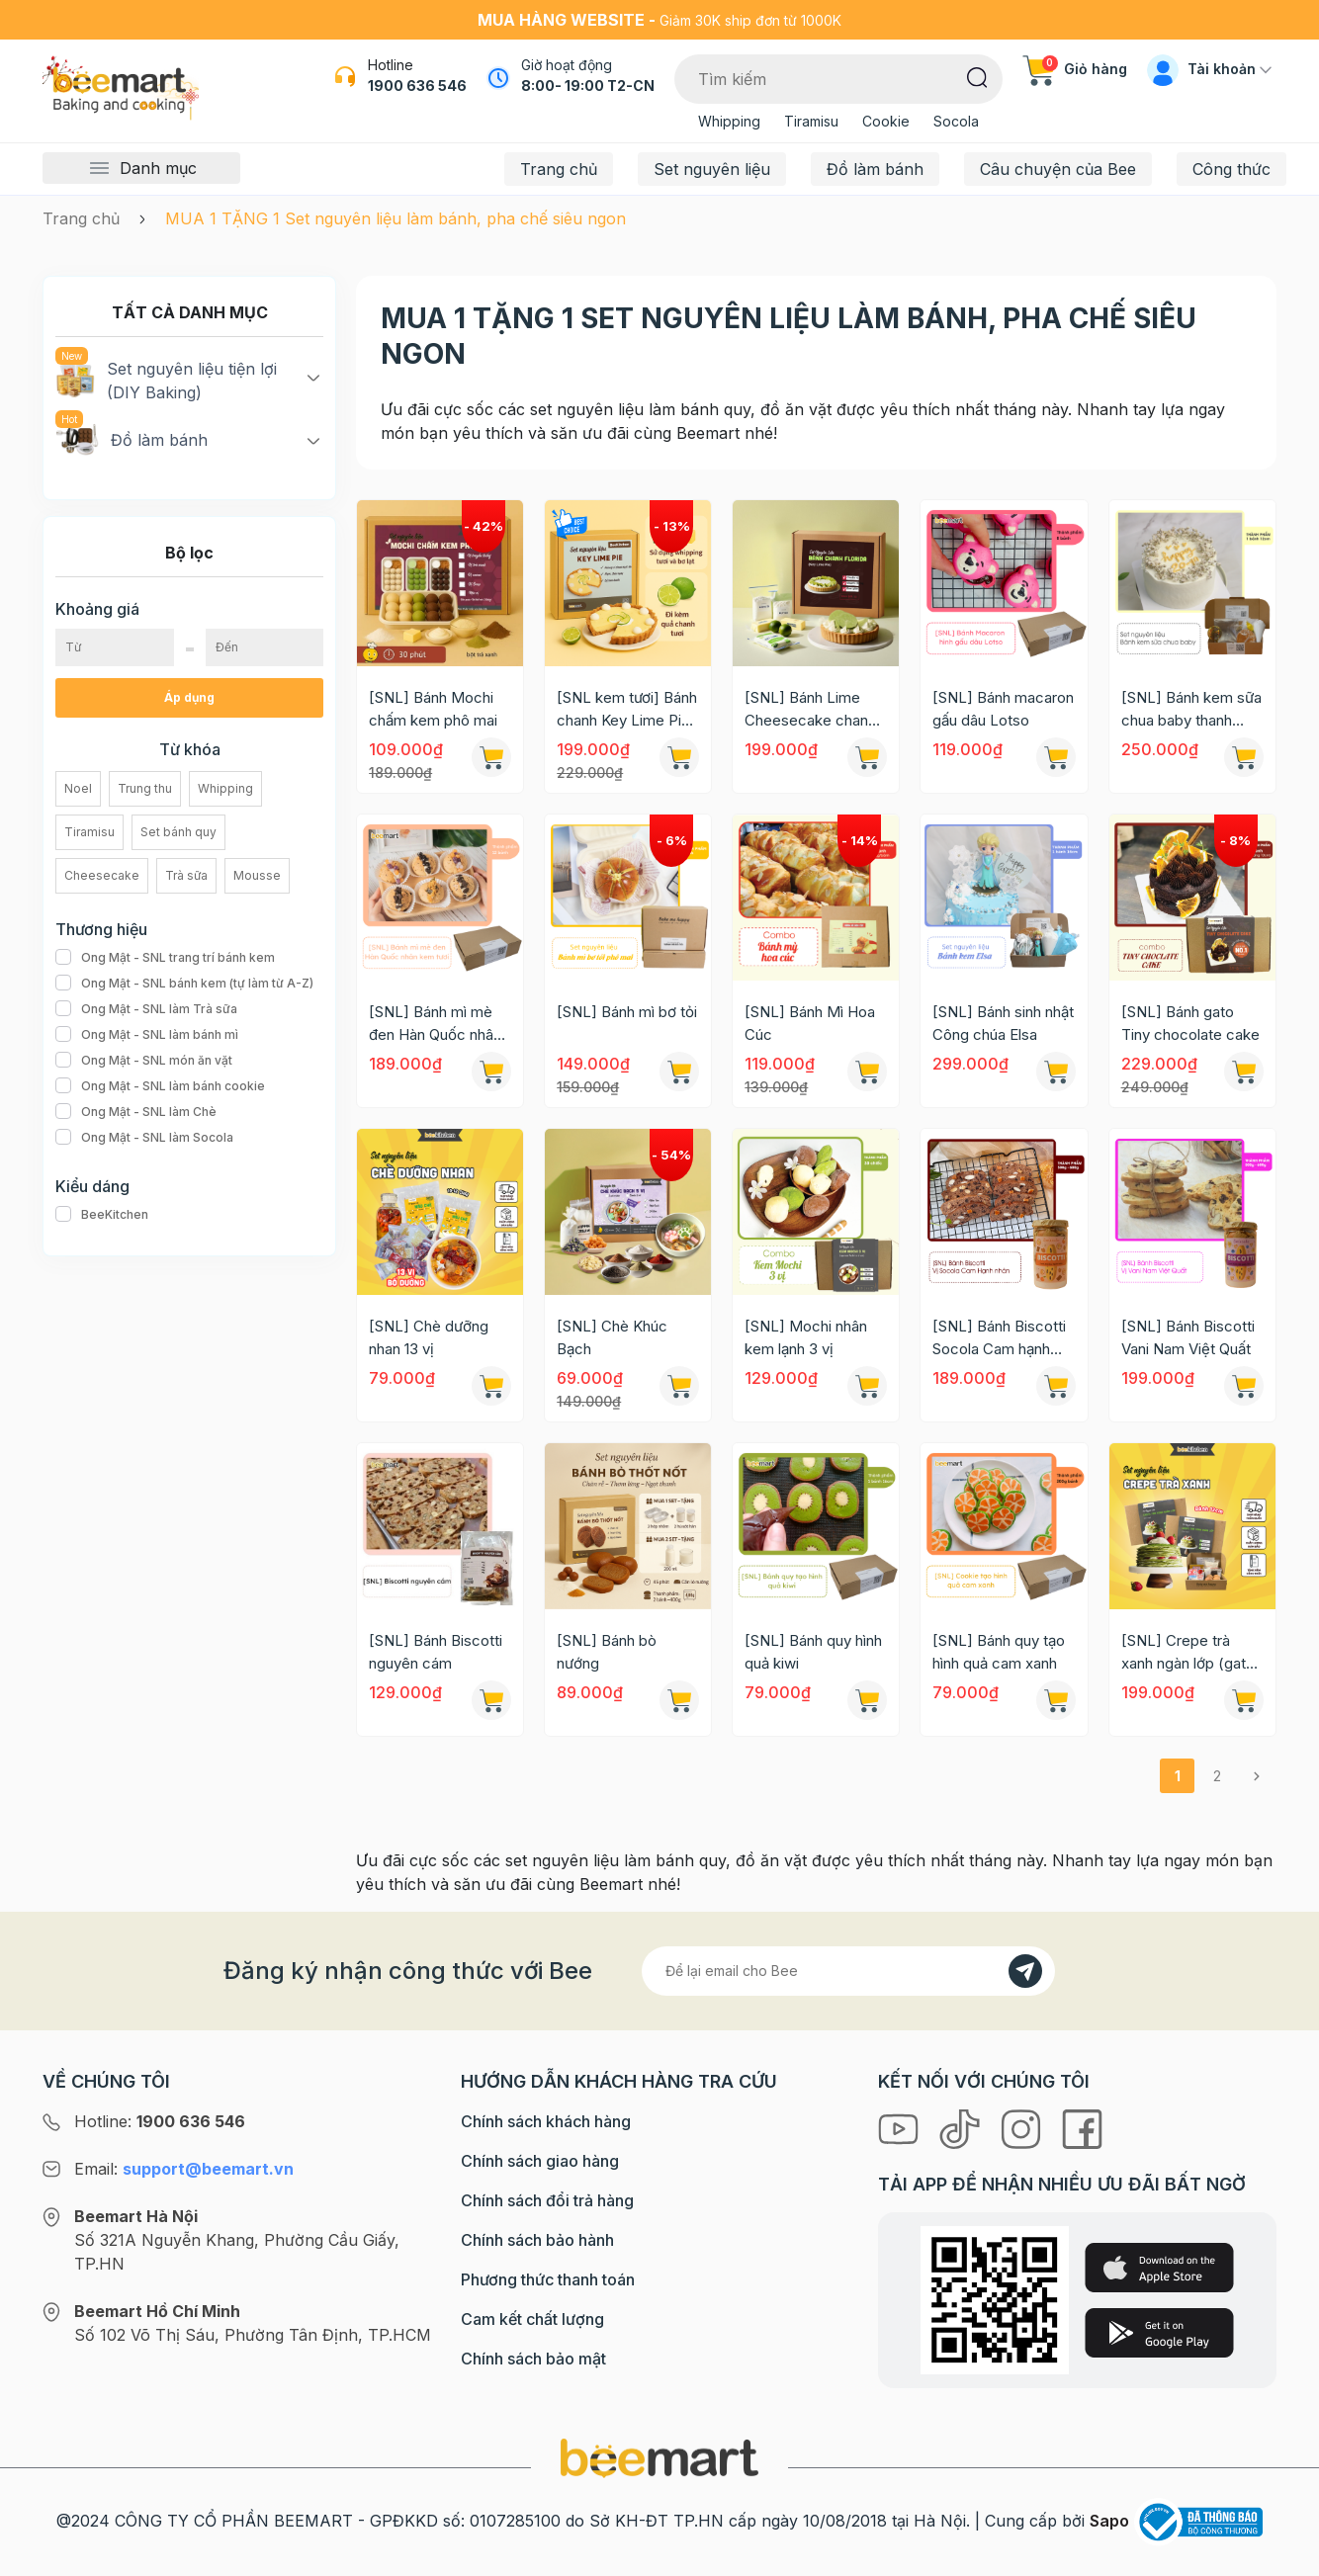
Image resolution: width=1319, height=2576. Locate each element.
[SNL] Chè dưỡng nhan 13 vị (428, 1337)
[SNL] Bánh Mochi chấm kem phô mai (433, 709)
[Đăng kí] (1025, 1971)
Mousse (257, 875)
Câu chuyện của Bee (1058, 169)
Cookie (886, 121)
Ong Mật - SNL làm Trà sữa (146, 1009)
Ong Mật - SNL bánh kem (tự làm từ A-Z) (184, 983)
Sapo (1109, 2521)
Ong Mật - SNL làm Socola (144, 1138)
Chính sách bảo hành (537, 2240)
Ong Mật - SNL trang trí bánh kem (165, 958)
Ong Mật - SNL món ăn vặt (143, 1061)
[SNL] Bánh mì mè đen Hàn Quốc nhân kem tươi (435, 1024)
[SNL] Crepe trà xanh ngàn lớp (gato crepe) (1188, 1652)
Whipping (729, 121)
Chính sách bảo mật (533, 2358)
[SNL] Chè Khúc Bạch (612, 1337)
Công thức (1231, 169)
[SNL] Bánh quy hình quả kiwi (813, 1652)
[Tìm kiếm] (977, 76)
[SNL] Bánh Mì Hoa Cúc (810, 1023)
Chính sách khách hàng (546, 2121)
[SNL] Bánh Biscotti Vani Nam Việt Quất (1188, 1337)
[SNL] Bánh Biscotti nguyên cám (435, 1652)
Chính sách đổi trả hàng (547, 2200)
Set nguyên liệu (712, 169)
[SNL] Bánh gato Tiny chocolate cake (1190, 1023)
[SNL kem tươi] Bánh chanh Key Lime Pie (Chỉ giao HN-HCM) (627, 709)
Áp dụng (189, 697)
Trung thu (145, 788)
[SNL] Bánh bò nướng (607, 1652)
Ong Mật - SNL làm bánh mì (146, 1035)
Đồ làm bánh (875, 169)
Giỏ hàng (1074, 68)
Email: (184, 2169)
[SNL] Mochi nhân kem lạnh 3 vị (806, 1337)
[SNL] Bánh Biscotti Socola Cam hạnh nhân (999, 1338)
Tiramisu (811, 121)
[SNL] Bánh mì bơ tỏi (627, 1011)
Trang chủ (558, 169)
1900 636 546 (417, 85)
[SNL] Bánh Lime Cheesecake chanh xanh (810, 709)
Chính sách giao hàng (540, 2161)
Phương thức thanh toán (548, 2279)
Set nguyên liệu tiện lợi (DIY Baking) (166, 379)
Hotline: (159, 2121)
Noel (78, 788)
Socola (956, 121)
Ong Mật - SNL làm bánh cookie (160, 1086)
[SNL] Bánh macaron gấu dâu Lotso (1003, 709)
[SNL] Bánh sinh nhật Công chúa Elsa (1003, 1023)
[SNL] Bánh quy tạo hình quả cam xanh (998, 1652)
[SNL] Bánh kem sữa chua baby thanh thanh (1191, 709)
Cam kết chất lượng (532, 2319)
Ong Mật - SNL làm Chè (136, 1112)
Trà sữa (186, 875)
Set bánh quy (178, 831)
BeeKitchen (101, 1215)
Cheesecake (101, 875)
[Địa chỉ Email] (848, 1971)
